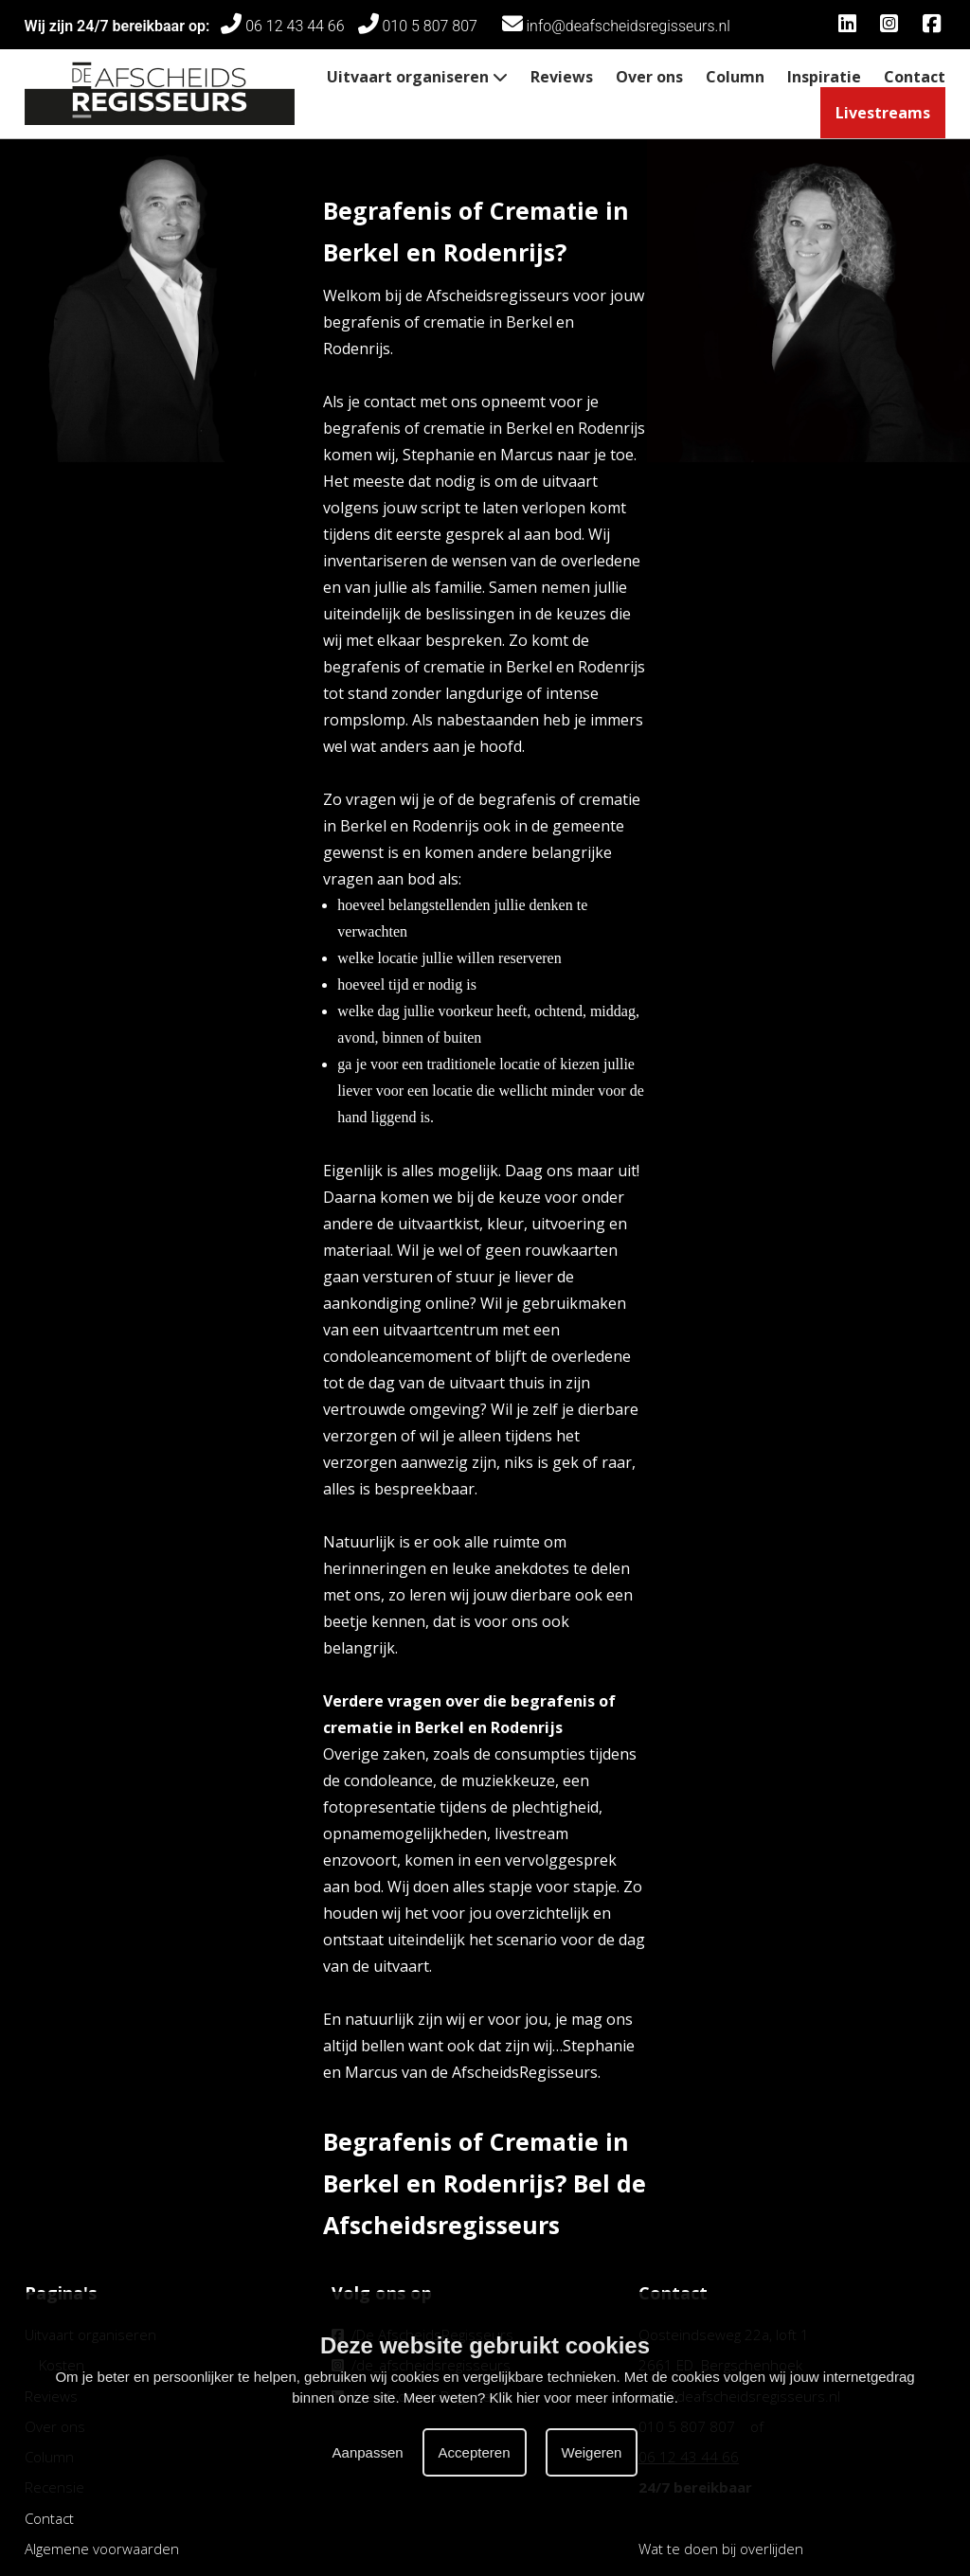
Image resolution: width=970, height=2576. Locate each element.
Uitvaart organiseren (417, 76)
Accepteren (475, 2452)
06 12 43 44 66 (282, 26)
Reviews (561, 76)
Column (735, 76)
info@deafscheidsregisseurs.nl (616, 26)
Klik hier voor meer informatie (582, 2397)
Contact (914, 76)
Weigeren (592, 2452)
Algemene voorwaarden (102, 2548)
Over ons (649, 76)
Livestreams (882, 112)
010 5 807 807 (423, 26)
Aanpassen (368, 2452)
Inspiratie (824, 76)
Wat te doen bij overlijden (720, 2548)
